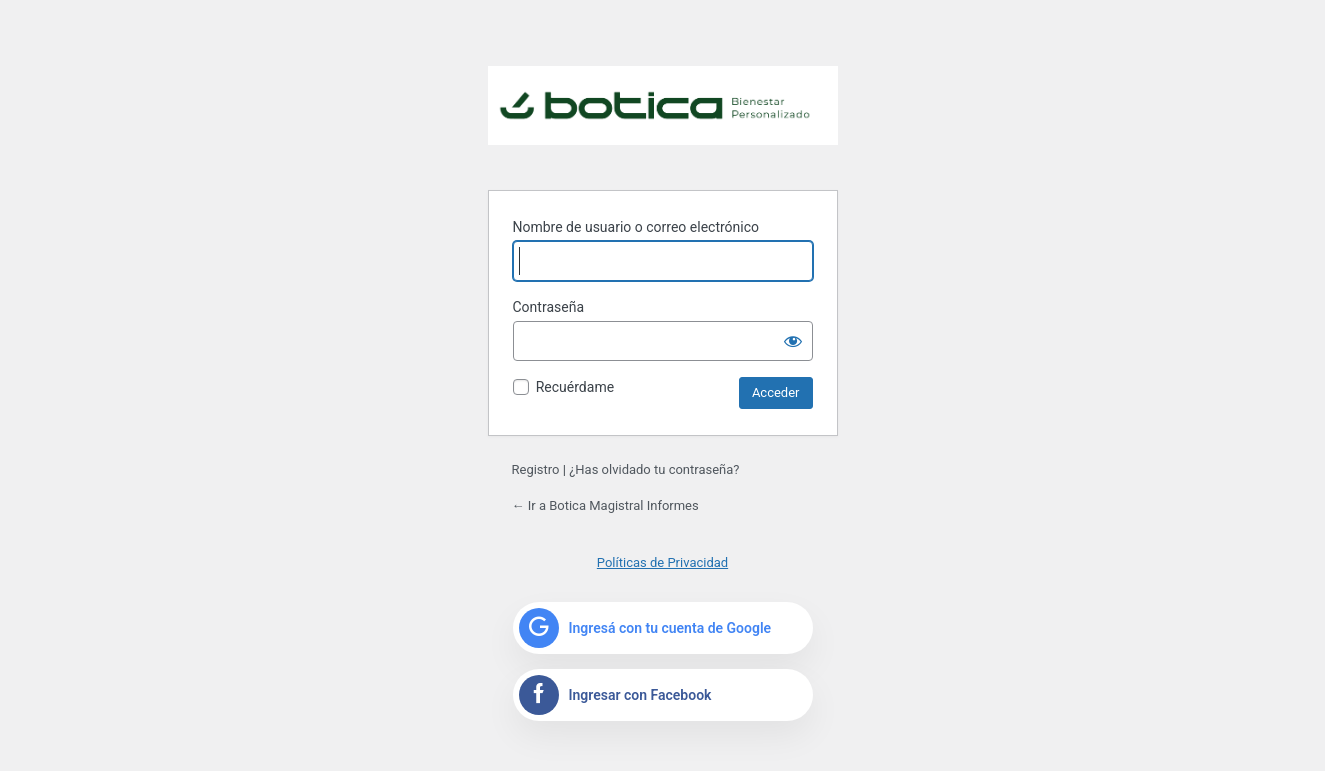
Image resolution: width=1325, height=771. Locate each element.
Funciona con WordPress (663, 116)
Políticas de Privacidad (662, 562)
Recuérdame (575, 387)
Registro (536, 469)
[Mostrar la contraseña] (793, 341)
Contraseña (549, 307)
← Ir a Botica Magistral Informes (605, 505)
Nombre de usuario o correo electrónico (636, 227)
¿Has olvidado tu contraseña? (654, 469)
